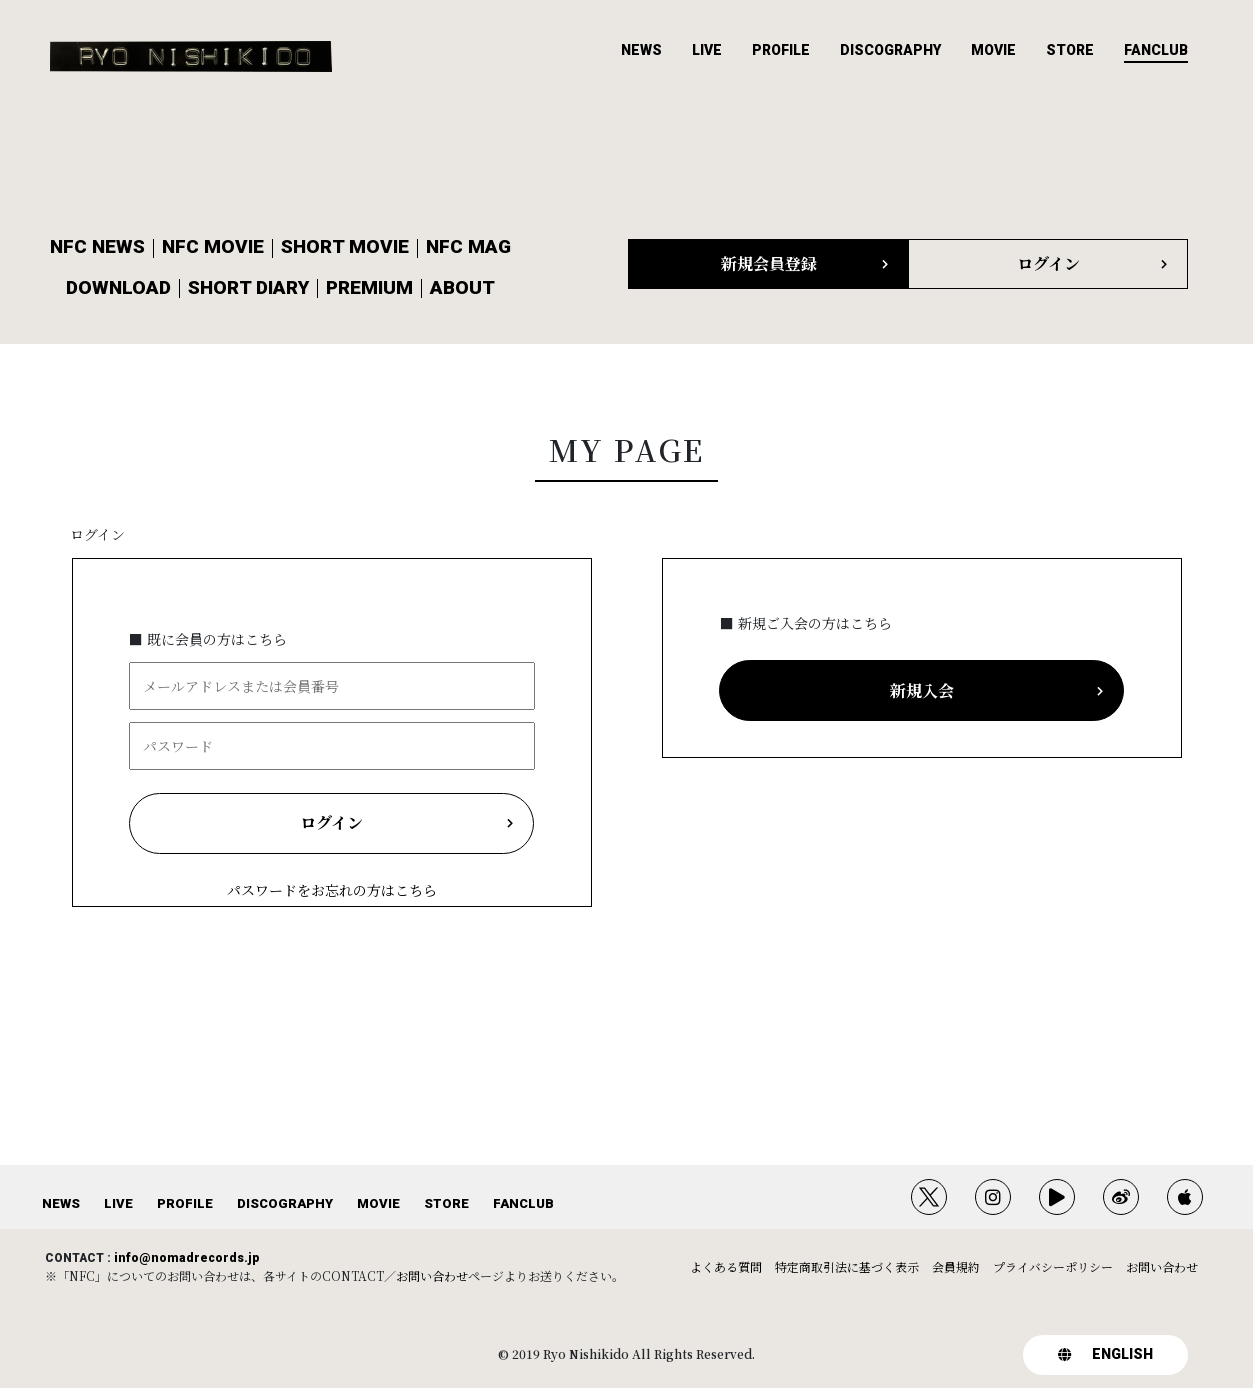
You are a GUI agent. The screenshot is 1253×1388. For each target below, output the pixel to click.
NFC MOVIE (213, 246)
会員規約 (956, 1266)
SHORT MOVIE (345, 246)
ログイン (97, 534)
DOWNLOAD (118, 287)
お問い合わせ (432, 1275)
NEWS (641, 50)
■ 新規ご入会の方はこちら (806, 623)
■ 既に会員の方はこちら (208, 639)
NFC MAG (468, 246)
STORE (1070, 50)
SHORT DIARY (248, 287)
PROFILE (781, 50)
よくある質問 (726, 1266)
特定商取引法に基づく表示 (847, 1266)
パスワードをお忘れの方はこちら (332, 890)
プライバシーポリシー (1053, 1266)
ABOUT (462, 287)
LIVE (707, 50)
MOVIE (993, 50)
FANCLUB (1156, 50)
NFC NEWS (97, 246)
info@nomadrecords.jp (186, 1258)
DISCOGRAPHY (890, 50)
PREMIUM (369, 287)
